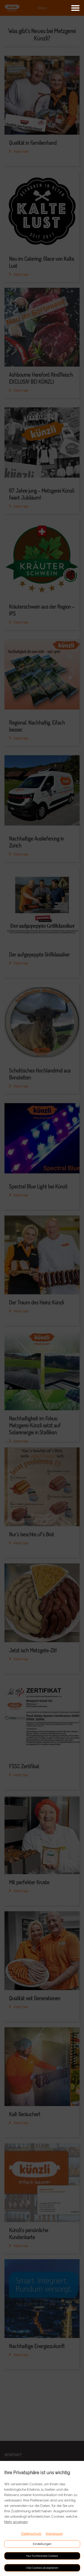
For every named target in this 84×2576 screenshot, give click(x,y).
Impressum (54, 2534)
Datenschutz (31, 2534)
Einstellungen (42, 2544)
